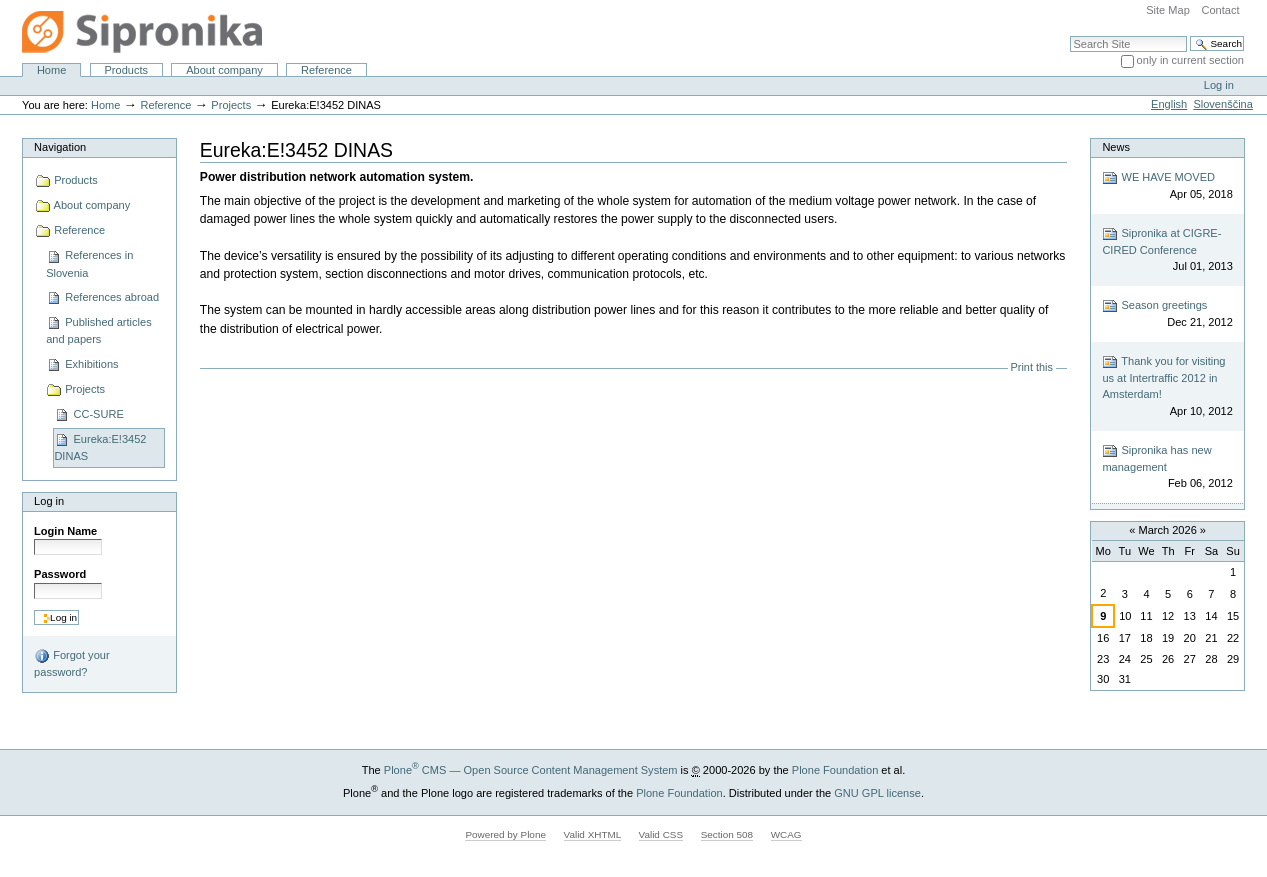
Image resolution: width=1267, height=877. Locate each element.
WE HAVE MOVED (1167, 186)
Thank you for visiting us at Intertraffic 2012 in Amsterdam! (1167, 387)
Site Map (1168, 10)
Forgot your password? (71, 663)
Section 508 (727, 834)
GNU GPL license (877, 793)
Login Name (65, 531)
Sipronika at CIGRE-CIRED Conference (1167, 250)
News (1116, 147)
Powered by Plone (505, 834)
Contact (1220, 10)
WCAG (786, 834)
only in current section (1190, 60)
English (1169, 104)
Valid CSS (661, 834)
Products (127, 70)
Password (60, 574)
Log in (1219, 85)
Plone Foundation (835, 770)
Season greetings (1167, 314)
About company (224, 70)
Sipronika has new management (1167, 467)
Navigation (60, 147)
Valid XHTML (592, 834)
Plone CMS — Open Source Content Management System (531, 770)
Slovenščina (1222, 104)
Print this (1032, 367)
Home (51, 70)
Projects (231, 105)
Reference (326, 70)
